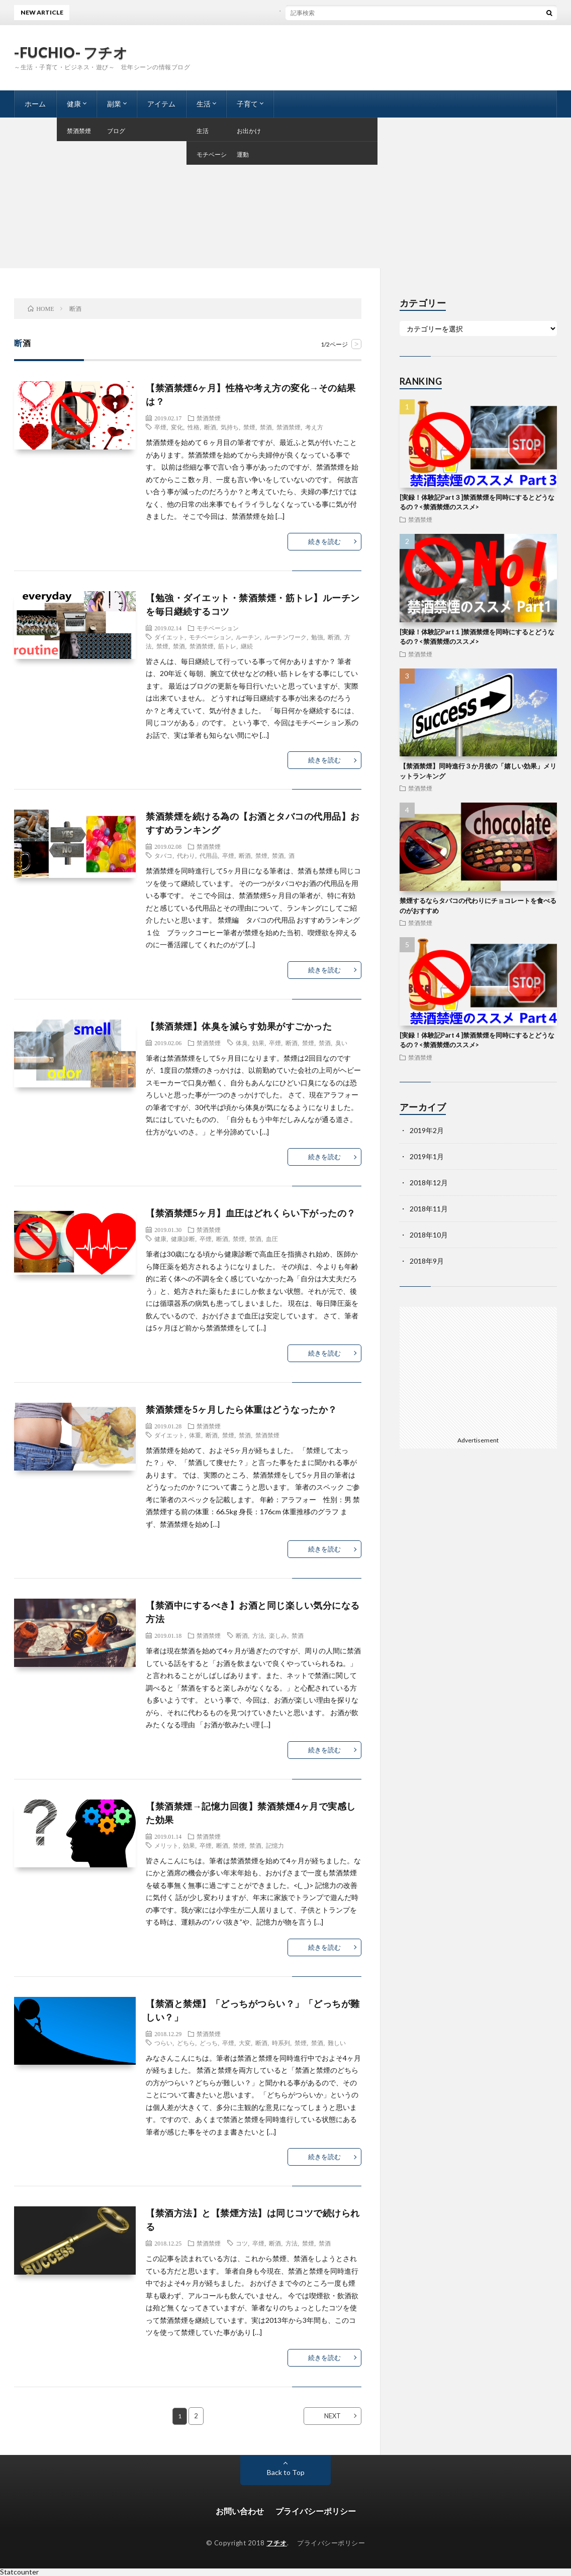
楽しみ (278, 1635)
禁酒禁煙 (209, 418)
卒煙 (160, 427)
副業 (114, 103)
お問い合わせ (240, 2511)
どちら (186, 2043)
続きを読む (324, 541)
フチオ (276, 2543)
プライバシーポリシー (315, 2511)
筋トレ (227, 646)
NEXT (332, 2416)
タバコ (163, 855)
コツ (242, 2243)
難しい (337, 2043)
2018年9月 (427, 1261)
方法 (258, 1635)
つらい (163, 2043)
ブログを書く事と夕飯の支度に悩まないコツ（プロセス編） (312, 12)
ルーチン (248, 637)
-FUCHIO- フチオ (71, 52)
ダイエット (169, 637)
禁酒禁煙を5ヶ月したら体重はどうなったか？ (241, 1409)
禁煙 (249, 427)
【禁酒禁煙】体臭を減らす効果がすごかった (239, 1026)
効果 (258, 1043)
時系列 (281, 2043)
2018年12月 (429, 1182)
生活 (204, 103)
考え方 (314, 427)
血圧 (272, 1239)
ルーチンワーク (285, 637)
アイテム (161, 103)
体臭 (242, 1043)
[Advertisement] (285, 193)
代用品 (209, 855)
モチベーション (218, 628)
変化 (177, 427)
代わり (186, 855)
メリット (166, 1845)
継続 (247, 646)
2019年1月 (427, 1156)
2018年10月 (429, 1234)
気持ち (230, 427)
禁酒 (266, 427)
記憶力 (275, 1845)
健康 (74, 103)
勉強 (317, 637)
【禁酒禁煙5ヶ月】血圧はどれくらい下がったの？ (251, 1212)
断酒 (210, 427)
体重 (195, 1435)
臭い (341, 1043)
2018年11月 (429, 1208)
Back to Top (286, 2472)
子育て (247, 103)
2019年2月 (427, 1130)
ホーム (35, 103)
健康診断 (183, 1239)
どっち (209, 2043)
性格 (193, 427)
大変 (245, 2043)
